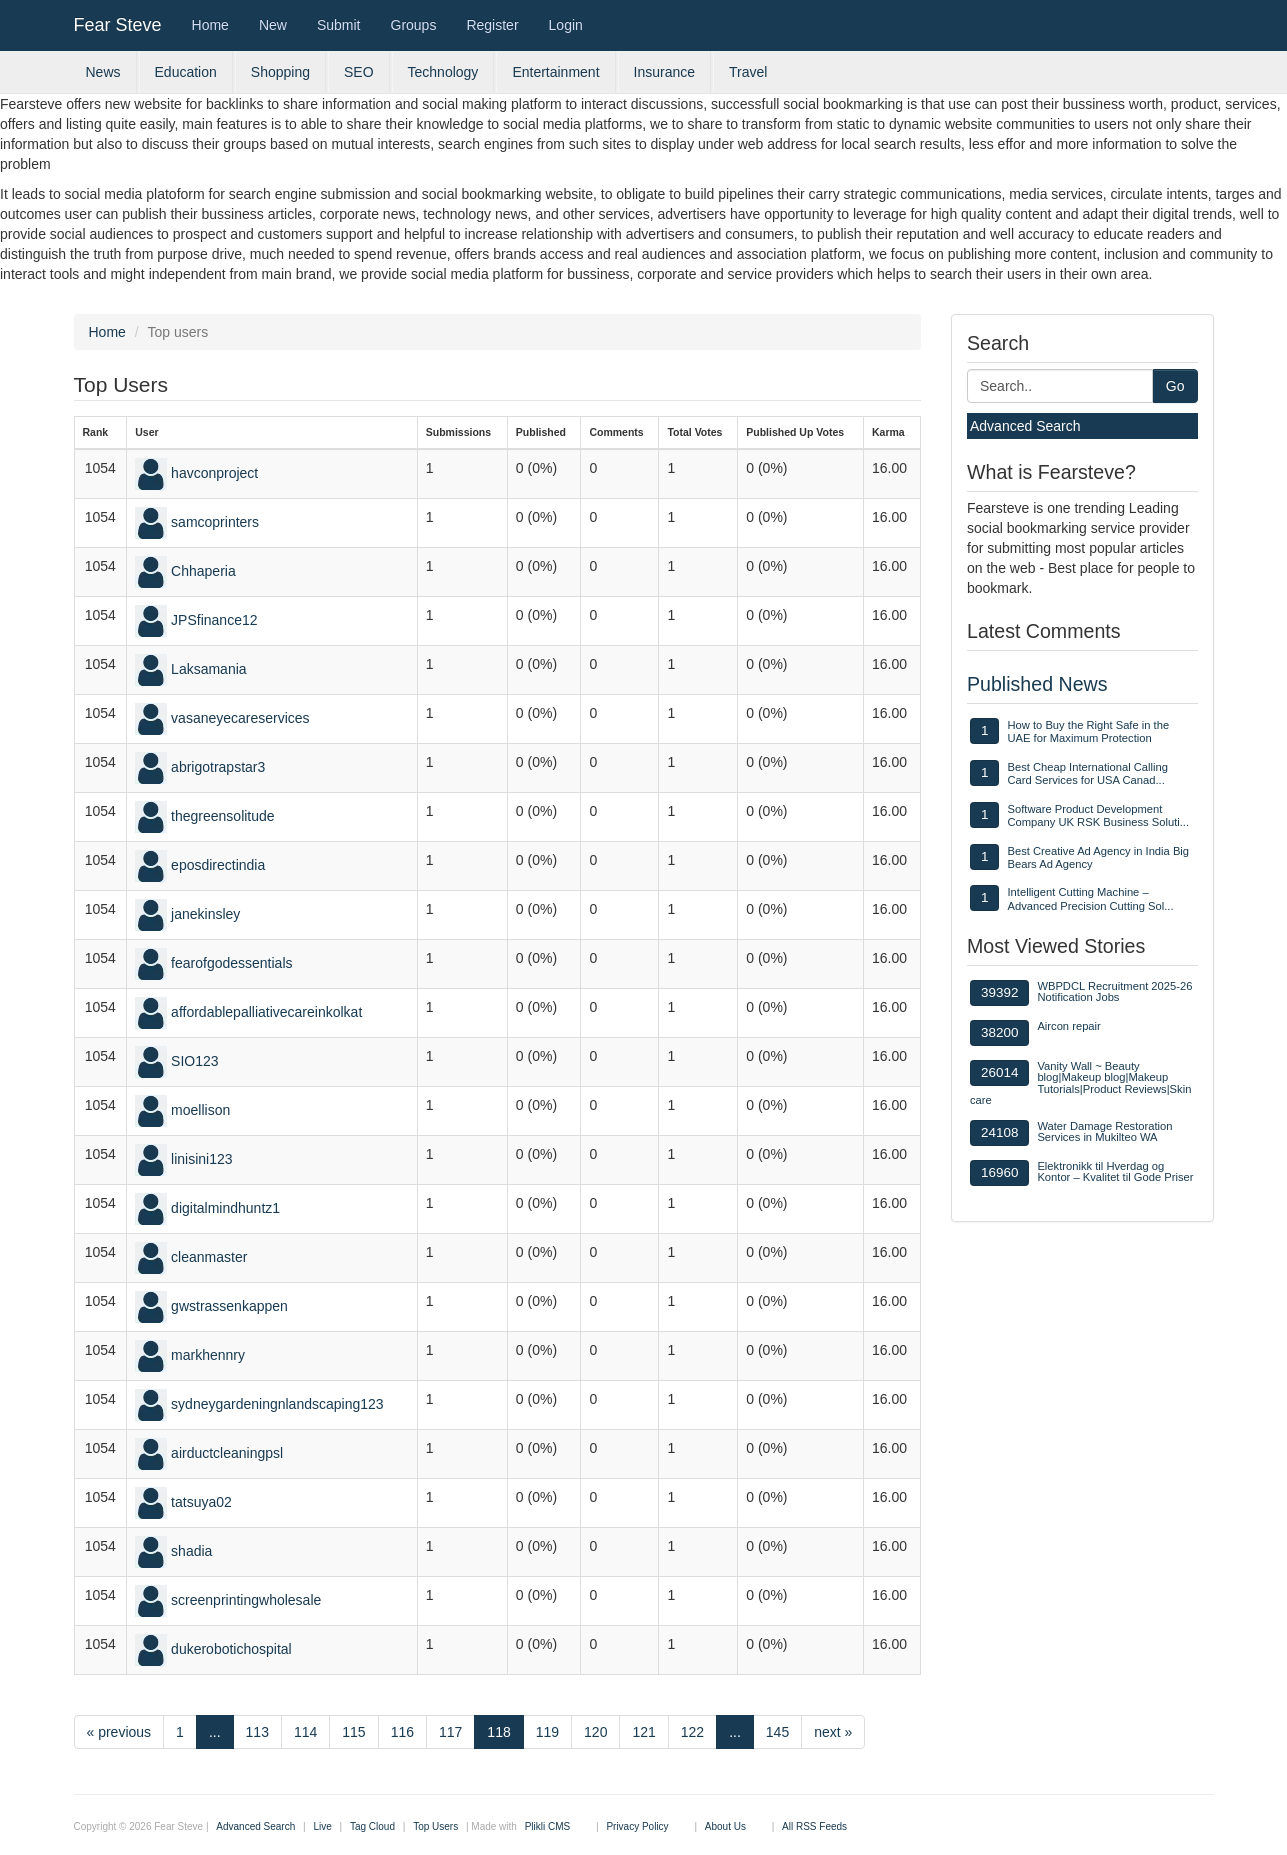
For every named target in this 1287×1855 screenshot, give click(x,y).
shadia (191, 1551)
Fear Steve (118, 25)
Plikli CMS (548, 1826)
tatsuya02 (201, 1502)
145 (777, 1732)
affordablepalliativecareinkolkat (266, 1012)
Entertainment (555, 72)
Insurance (664, 72)
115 (353, 1732)
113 (257, 1732)
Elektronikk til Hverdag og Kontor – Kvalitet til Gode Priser (1115, 1171)
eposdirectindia (218, 865)
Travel (748, 72)
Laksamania (209, 669)
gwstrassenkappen (229, 1306)
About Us (725, 1826)
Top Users (435, 1826)
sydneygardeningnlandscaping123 (277, 1404)
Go (1175, 386)
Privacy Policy (637, 1826)
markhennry (208, 1355)
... (215, 1732)
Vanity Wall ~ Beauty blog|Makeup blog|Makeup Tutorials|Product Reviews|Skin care (1080, 1083)
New (273, 25)
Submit (339, 25)
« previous (119, 1732)
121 (643, 1732)
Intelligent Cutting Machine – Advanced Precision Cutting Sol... (1090, 898)
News (103, 72)
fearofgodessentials (231, 963)
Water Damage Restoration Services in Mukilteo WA (1104, 1131)
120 (595, 1732)
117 (450, 1732)
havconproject (214, 473)
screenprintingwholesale (246, 1600)
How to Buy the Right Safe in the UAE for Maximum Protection (1088, 731)
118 (498, 1732)
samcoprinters (215, 522)
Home (210, 25)
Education (186, 72)
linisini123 (201, 1159)
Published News (1037, 684)
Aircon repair (1068, 1026)
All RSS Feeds (814, 1826)
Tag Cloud (372, 1826)
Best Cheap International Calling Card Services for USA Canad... (1087, 773)
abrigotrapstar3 (218, 767)
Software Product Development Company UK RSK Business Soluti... (1098, 815)
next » (833, 1732)
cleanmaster (209, 1257)
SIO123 (194, 1061)
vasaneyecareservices (240, 718)
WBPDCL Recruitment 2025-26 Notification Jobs (1114, 991)
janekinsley (205, 914)
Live (322, 1826)
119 (547, 1732)
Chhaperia (203, 571)
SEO (359, 72)
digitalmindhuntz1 (225, 1208)
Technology (443, 72)
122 (692, 1732)
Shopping (280, 72)
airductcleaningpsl (227, 1453)
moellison (200, 1110)
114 (305, 1732)
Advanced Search (1025, 426)
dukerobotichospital (231, 1649)
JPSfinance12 (214, 620)
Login (566, 25)
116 (402, 1732)
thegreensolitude (223, 816)
